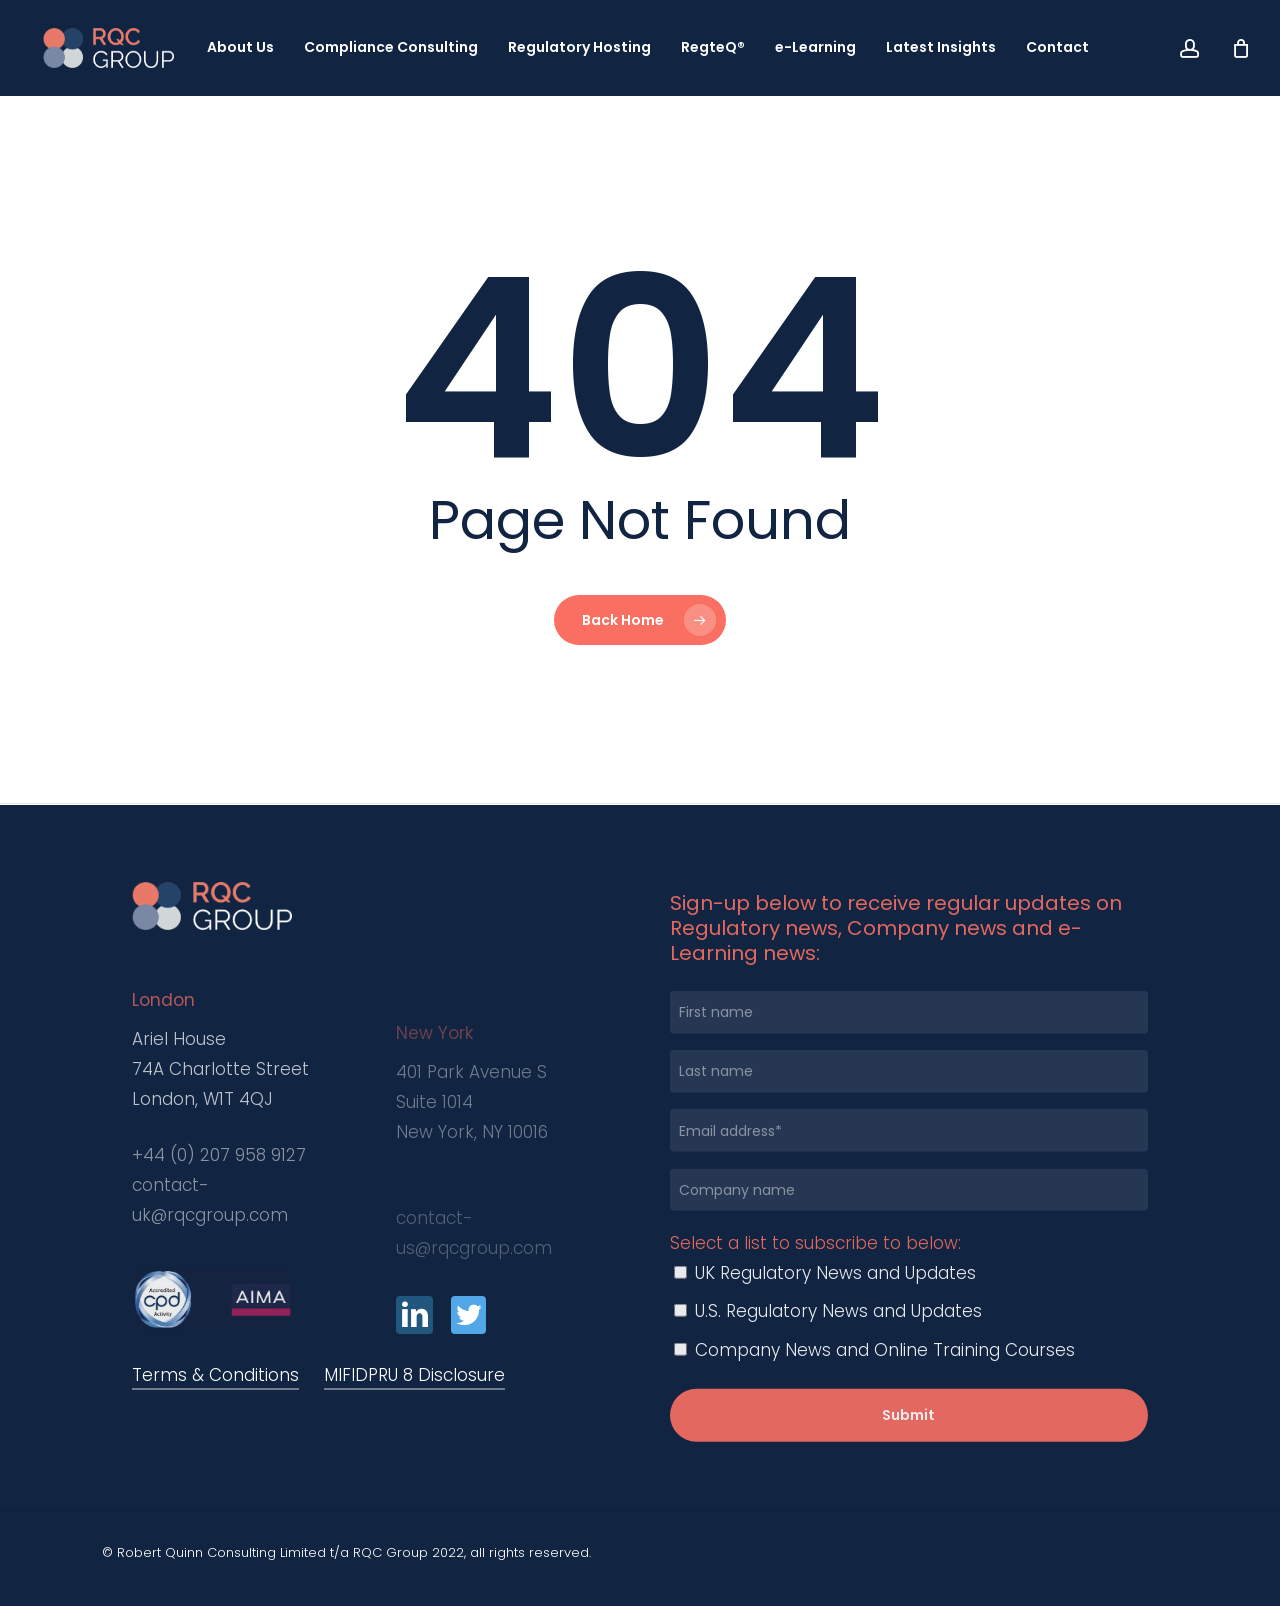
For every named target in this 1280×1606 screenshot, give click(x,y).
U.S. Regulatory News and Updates (828, 1349)
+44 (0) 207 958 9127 (219, 1221)
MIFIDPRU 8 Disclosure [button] (414, 1375)
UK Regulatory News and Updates (825, 1311)
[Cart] (1241, 48)
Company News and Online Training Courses (874, 1388)
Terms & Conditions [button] (215, 1375)
